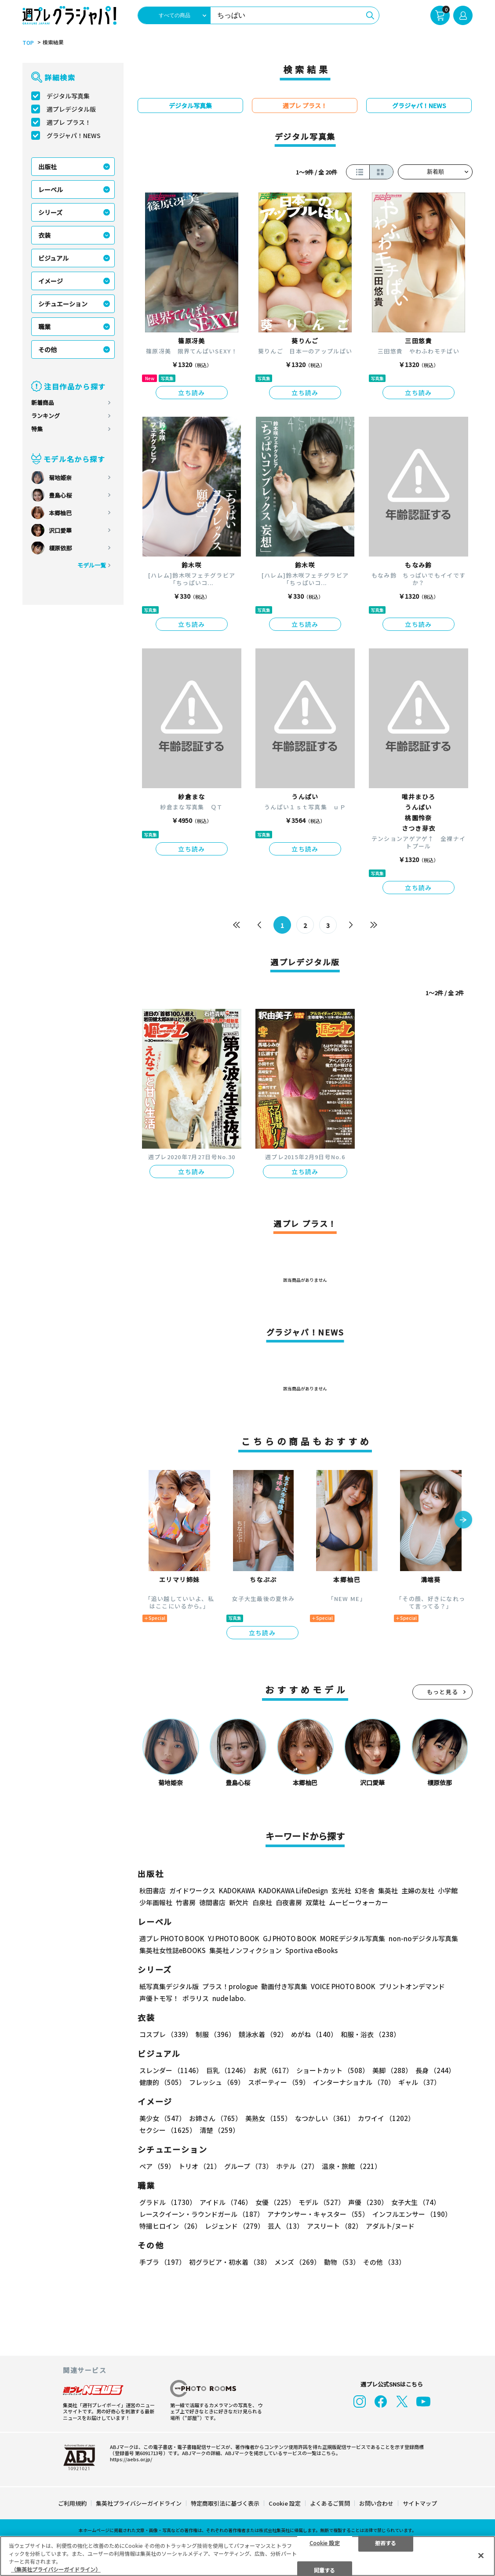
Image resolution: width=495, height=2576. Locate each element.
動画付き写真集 (284, 1986)
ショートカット (332, 2070)
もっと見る (443, 1692)
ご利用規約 (72, 2503)
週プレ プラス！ (69, 122)
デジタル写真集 (68, 95)
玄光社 (341, 1890)
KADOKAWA (237, 1890)
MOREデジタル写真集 (352, 1938)
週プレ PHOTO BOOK (171, 1938)
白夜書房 (289, 1902)
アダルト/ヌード (390, 2225)
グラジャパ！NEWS (74, 135)
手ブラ (162, 2262)
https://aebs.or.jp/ (131, 2459)
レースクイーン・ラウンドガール (201, 2214)
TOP (28, 42)
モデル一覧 (91, 565)
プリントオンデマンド (412, 1986)
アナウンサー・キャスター (318, 2214)
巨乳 (228, 2070)
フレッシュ (216, 2082)
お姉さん (215, 2118)
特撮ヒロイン (170, 2225)
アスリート (334, 2225)
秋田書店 (152, 1890)
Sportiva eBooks (311, 1950)
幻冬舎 (365, 1890)
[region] (247, 2556)
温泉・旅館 (351, 2166)
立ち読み (191, 392)
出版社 (47, 166)
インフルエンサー (411, 2214)
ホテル (297, 2166)
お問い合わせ (376, 2503)
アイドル (226, 2202)
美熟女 (268, 2118)
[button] (463, 1520)
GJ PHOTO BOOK (290, 1938)
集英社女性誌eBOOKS (172, 1950)
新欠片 (239, 1902)
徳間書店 (212, 1902)
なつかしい (324, 2118)
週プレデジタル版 (71, 109)
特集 (37, 429)
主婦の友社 (417, 1890)
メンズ (297, 2262)
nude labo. (229, 1998)
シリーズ (50, 212)
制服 (215, 2034)
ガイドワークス (192, 1890)
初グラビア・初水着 (230, 2262)
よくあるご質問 (330, 2503)
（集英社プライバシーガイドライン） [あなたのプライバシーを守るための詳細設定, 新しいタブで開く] (56, 2569)
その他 (47, 349)
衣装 (44, 235)
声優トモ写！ (159, 1998)
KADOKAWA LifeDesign (293, 1890)
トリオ (199, 2166)
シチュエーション (62, 303)
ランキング (45, 415)
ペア (157, 2166)
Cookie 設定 (285, 2503)
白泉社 (262, 1902)
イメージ (50, 281)
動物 (342, 2262)
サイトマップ (420, 2503)
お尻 (273, 2070)
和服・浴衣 (370, 2034)
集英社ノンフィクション (245, 1950)
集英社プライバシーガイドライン (139, 2503)
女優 (275, 2202)
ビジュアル (53, 258)
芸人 (285, 2225)
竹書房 (186, 1902)
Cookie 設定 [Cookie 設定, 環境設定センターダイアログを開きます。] (324, 2542)
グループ (248, 2166)
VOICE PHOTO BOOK (343, 1986)
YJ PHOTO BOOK (233, 1938)
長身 (435, 2070)
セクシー (167, 2130)
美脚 (392, 2070)
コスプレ (165, 2034)
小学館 (448, 1890)
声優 (368, 2202)
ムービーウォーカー (358, 1902)
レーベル (50, 189)
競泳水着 (263, 2034)
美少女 (162, 2118)
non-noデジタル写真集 (423, 1938)
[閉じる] (481, 2555)
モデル (321, 2202)
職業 (44, 326)
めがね (314, 2034)
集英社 (388, 1890)
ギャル (419, 2082)
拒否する (385, 2542)
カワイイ (386, 2118)
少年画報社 (155, 1902)
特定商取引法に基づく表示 (225, 2503)
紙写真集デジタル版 (169, 1986)
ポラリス (195, 1998)
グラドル (167, 2202)
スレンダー (171, 2070)
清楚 (219, 2130)
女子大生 (415, 2202)
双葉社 (315, 1902)
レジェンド (234, 2225)
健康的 (162, 2082)
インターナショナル (354, 2082)
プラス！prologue (230, 1986)
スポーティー (278, 2082)
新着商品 (42, 402)
